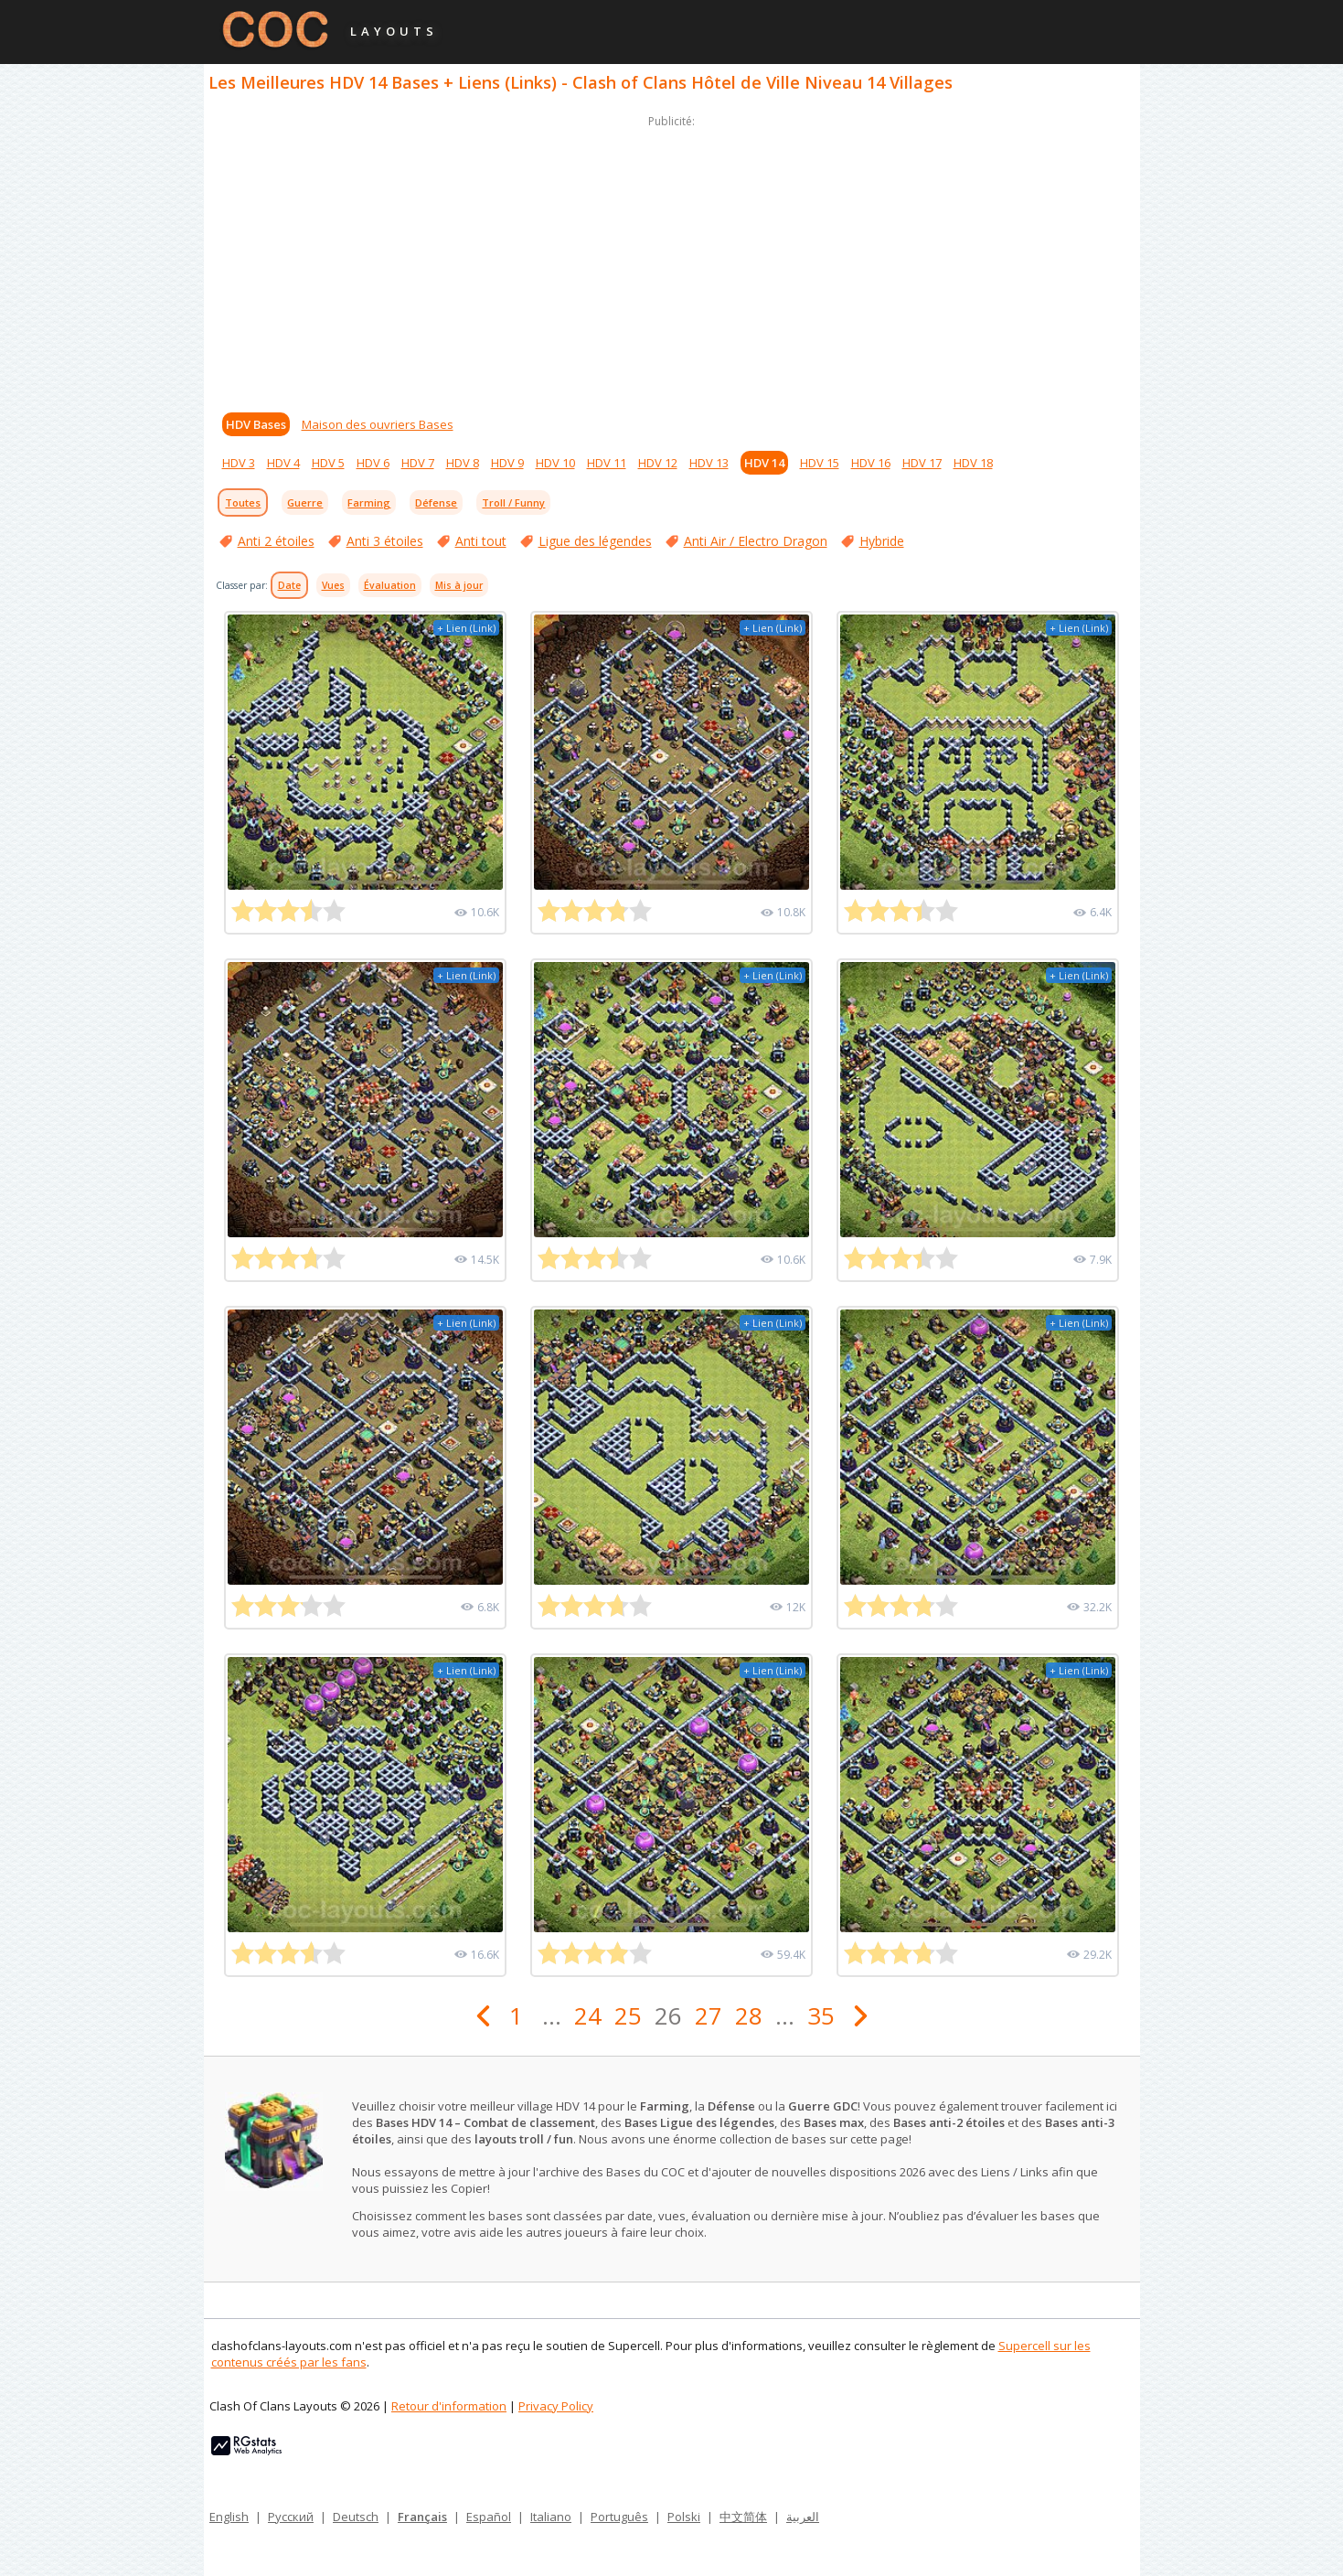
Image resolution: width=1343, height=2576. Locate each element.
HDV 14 (764, 462)
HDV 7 (417, 462)
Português (619, 2516)
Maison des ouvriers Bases (377, 424)
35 (821, 2015)
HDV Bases (256, 424)
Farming (368, 502)
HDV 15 (819, 462)
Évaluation (390, 585)
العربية (802, 2516)
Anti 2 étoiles (276, 541)
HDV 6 (373, 462)
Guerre (305, 502)
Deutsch (355, 2516)
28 (748, 2015)
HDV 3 (238, 462)
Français (422, 2516)
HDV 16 (870, 462)
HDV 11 (606, 462)
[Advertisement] (672, 260)
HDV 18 (973, 462)
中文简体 (743, 2516)
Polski (683, 2516)
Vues (333, 585)
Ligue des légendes (595, 541)
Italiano (550, 2516)
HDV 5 (328, 462)
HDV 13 (709, 462)
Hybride (881, 541)
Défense (436, 502)
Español (488, 2516)
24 (588, 2015)
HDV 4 (283, 462)
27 (708, 2015)
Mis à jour (459, 585)
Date (289, 585)
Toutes (243, 502)
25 (628, 2015)
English (229, 2516)
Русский (291, 2516)
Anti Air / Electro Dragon (755, 541)
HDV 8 (462, 462)
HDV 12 (657, 462)
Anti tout (480, 541)
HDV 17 (922, 462)
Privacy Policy (555, 2406)
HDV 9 (507, 462)
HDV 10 (555, 462)
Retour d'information (448, 2406)
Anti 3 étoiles (384, 541)
